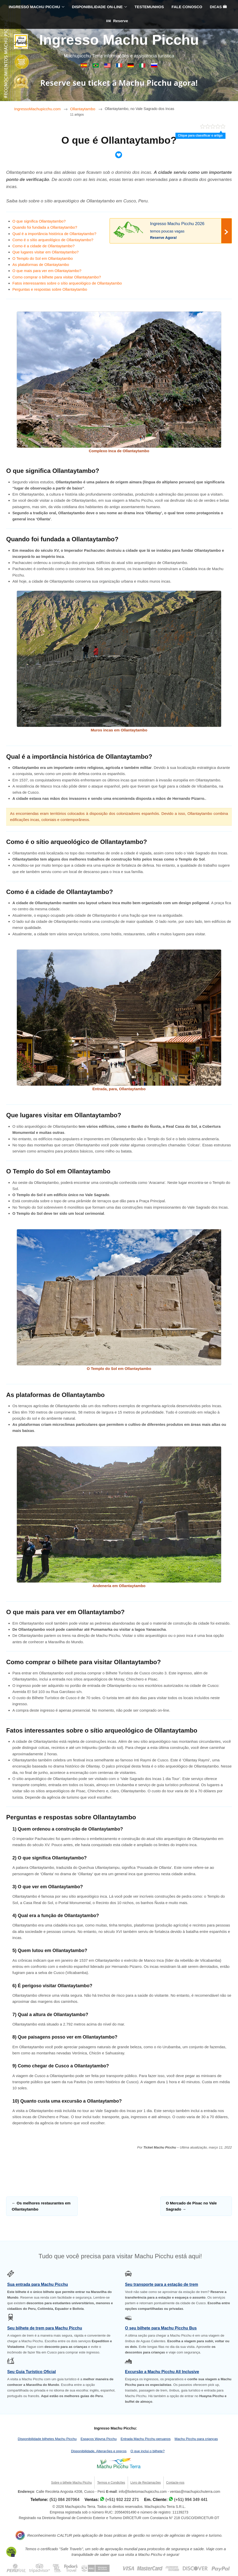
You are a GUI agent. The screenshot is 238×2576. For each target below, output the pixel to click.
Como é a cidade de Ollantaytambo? (44, 246)
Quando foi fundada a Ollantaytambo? (45, 227)
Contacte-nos (175, 2482)
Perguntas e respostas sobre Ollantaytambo (50, 289)
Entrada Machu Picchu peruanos (146, 2439)
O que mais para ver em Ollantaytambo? (47, 270)
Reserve (117, 20)
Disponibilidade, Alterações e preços (99, 2451)
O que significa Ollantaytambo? (39, 221)
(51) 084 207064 (64, 2499)
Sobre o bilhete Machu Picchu (71, 2482)
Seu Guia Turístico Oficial (31, 2372)
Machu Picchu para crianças (196, 2439)
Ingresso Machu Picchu (119, 40)
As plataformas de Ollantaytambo (41, 264)
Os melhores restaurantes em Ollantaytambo (41, 2206)
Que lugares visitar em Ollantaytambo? (46, 252)
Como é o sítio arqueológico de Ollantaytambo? (53, 240)
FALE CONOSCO (187, 7)
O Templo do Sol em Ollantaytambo (43, 258)
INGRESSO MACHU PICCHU (34, 7)
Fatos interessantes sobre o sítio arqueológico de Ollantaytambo (67, 283)
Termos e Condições (111, 2482)
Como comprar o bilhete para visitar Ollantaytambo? (57, 277)
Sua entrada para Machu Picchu (37, 2284)
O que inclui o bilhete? (147, 2451)
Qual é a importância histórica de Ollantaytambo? (55, 233)
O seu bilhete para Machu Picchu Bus (161, 2328)
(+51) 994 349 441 (190, 2499)
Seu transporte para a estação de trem (161, 2284)
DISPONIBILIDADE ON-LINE (97, 7)
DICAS (218, 7)
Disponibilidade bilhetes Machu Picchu (47, 2439)
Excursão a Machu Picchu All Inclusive (162, 2372)
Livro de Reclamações (145, 2482)
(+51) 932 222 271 (122, 2499)
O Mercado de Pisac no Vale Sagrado (191, 2206)
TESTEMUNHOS (149, 7)
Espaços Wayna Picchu (98, 2439)
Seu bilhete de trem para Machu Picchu (44, 2328)
